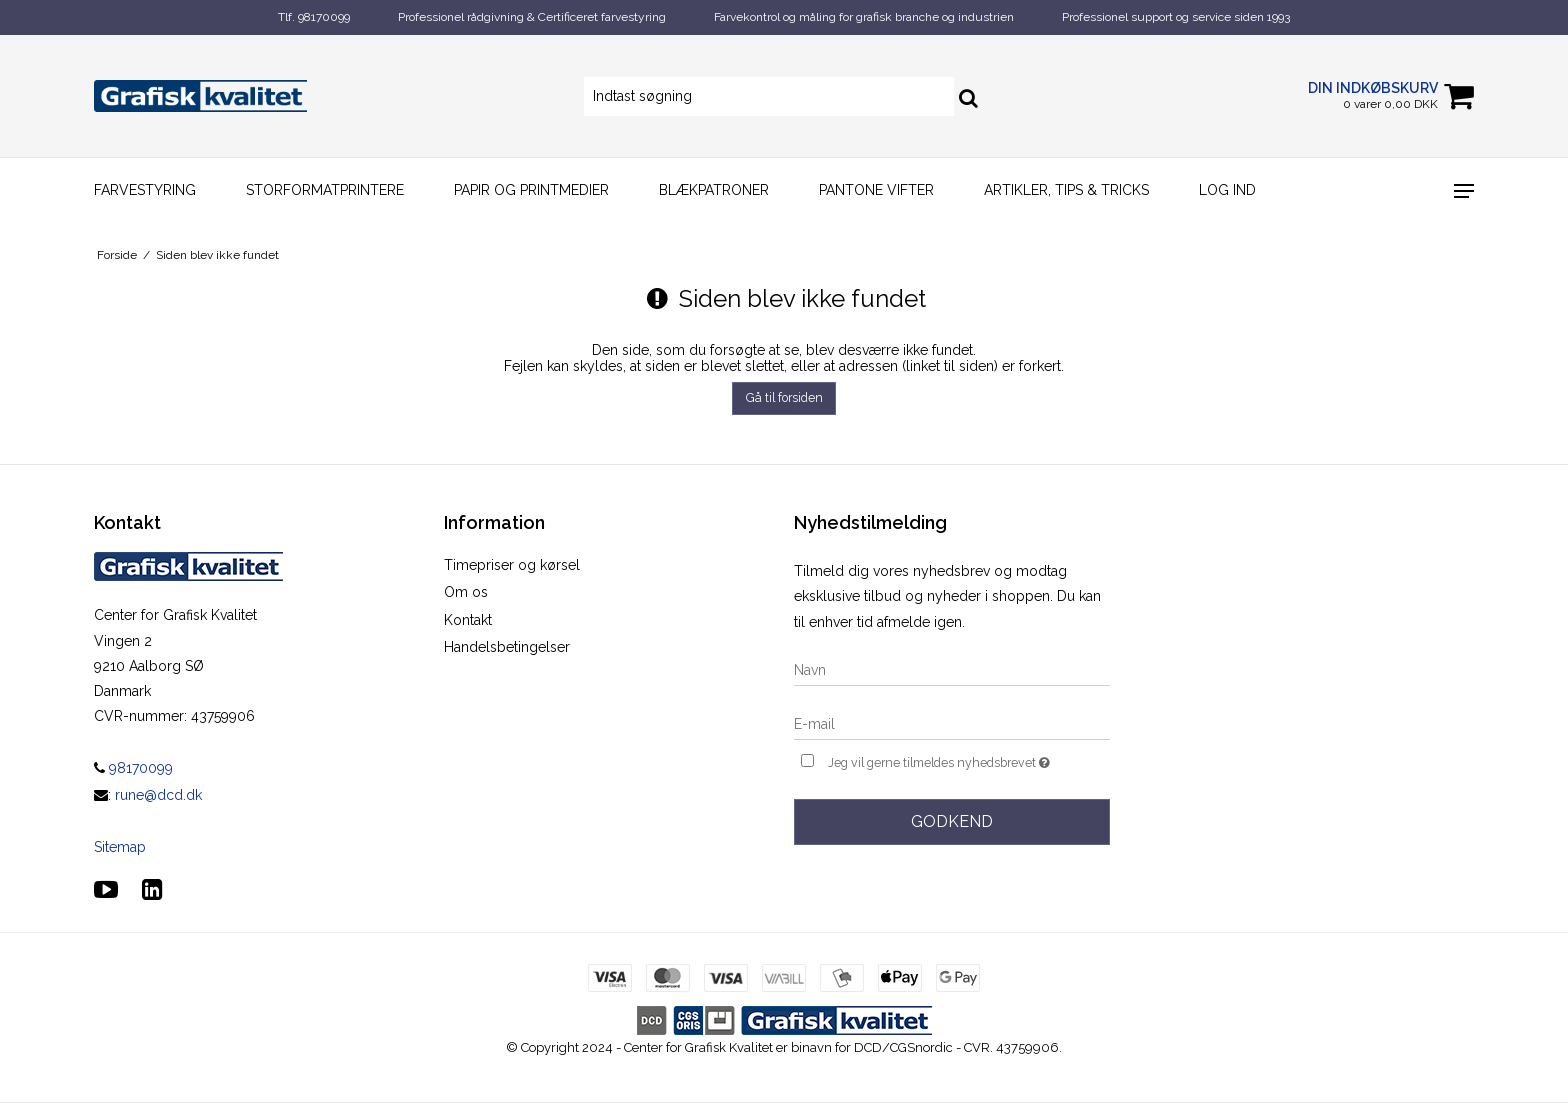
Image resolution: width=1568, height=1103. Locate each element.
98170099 (133, 768)
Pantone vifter (876, 190)
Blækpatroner (714, 190)
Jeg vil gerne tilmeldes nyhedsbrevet (969, 760)
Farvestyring (145, 190)
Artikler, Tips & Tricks (1066, 190)
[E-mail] (952, 723)
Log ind (1227, 190)
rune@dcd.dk (158, 795)
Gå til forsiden (784, 397)
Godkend (952, 821)
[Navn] (952, 669)
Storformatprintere (325, 190)
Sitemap (120, 847)
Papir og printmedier (531, 190)
